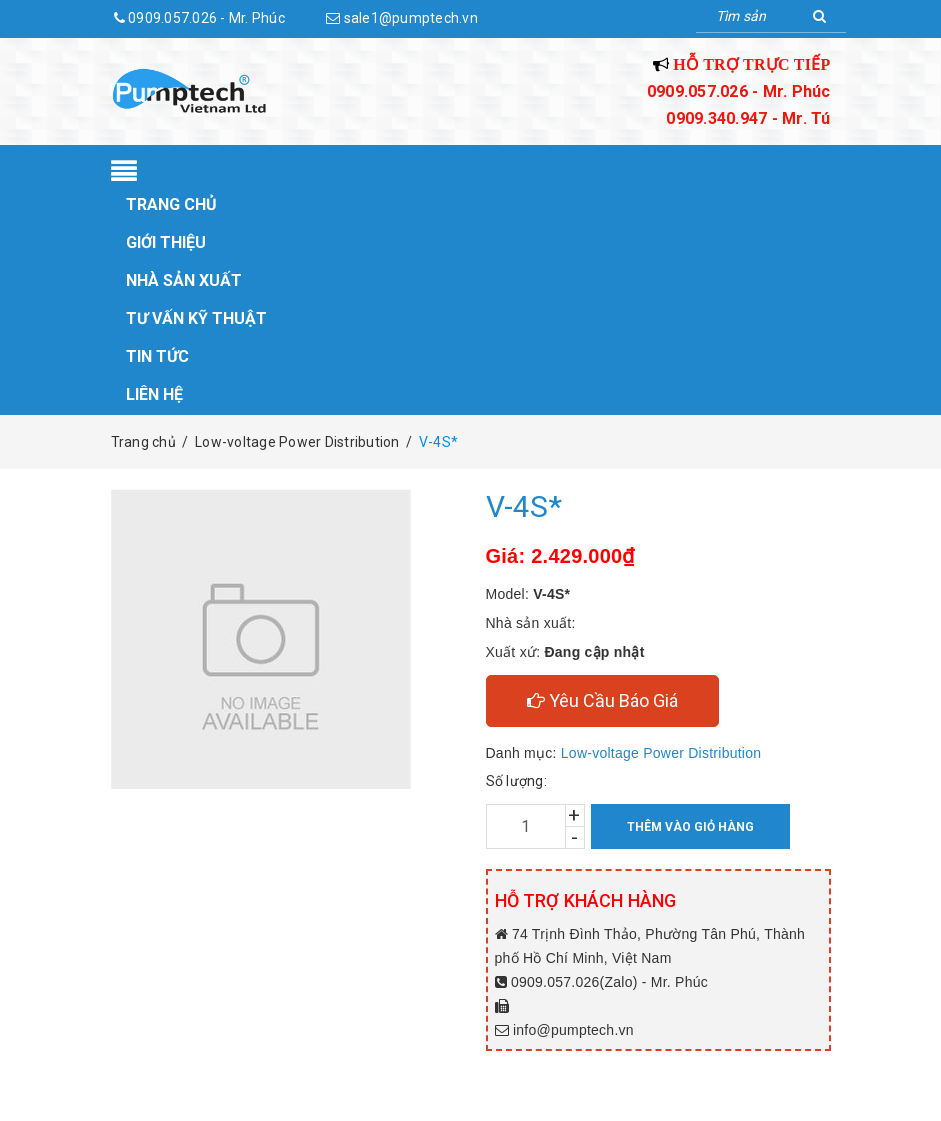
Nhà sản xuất (184, 280)
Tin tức (157, 356)
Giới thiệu (166, 242)
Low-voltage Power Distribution (661, 753)
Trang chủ (171, 204)
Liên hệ (154, 394)
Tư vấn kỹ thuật (196, 318)
